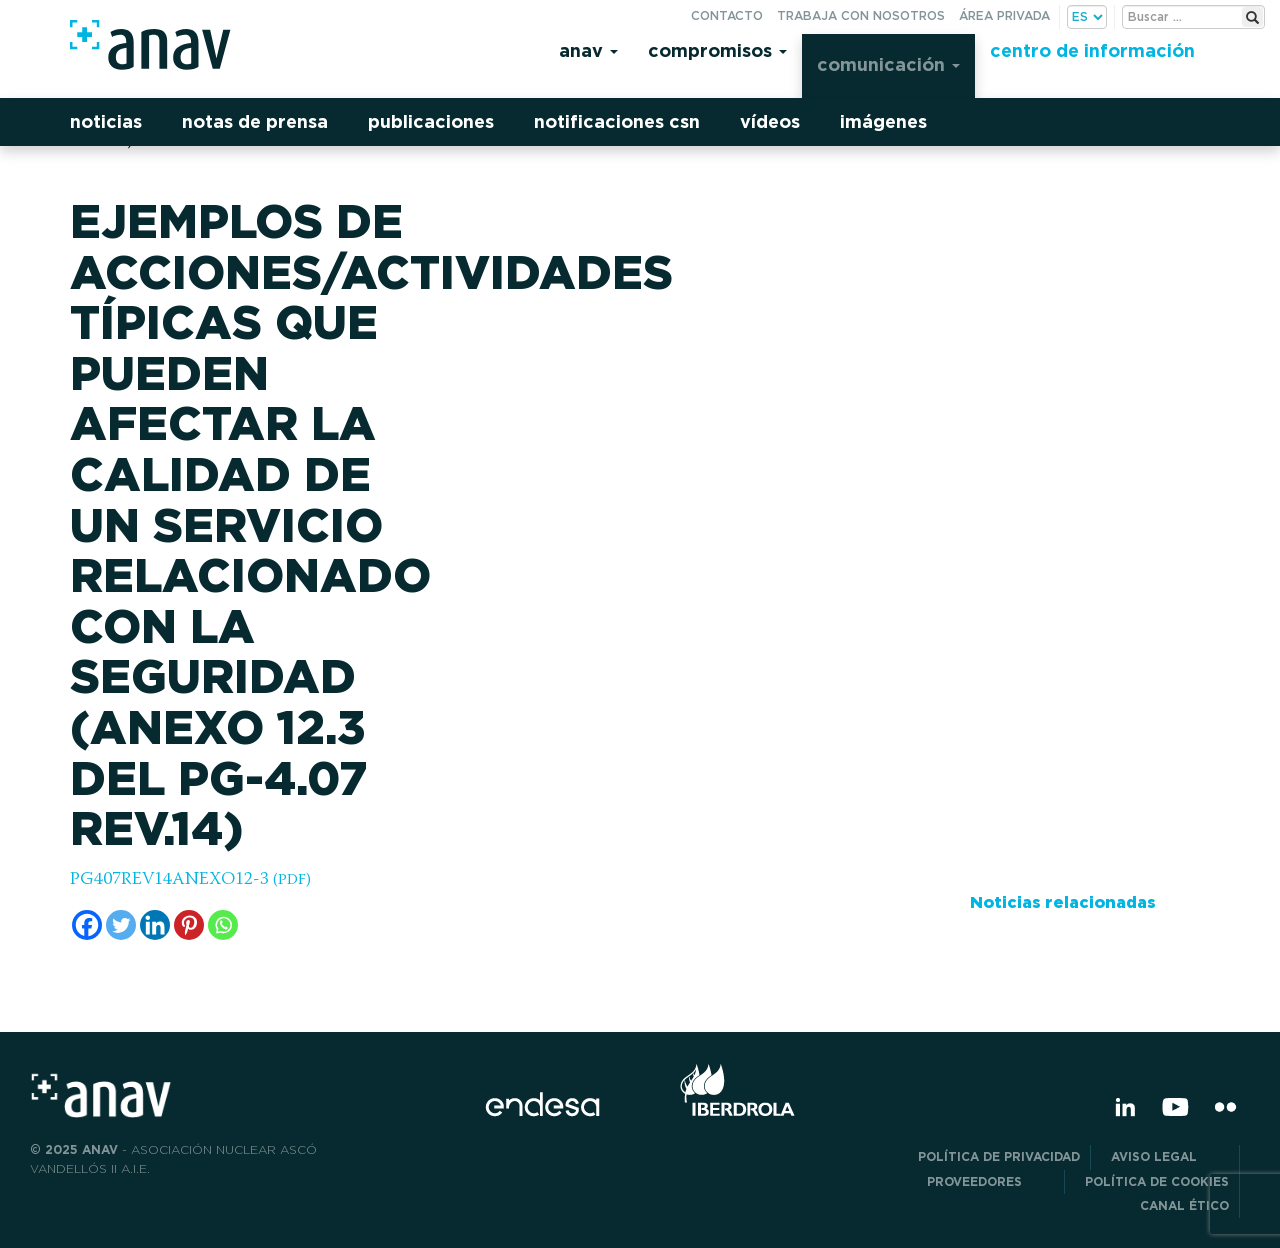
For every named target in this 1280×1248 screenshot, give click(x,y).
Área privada (1004, 15)
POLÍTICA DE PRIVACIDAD (999, 1156)
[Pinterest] (189, 925)
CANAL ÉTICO (1184, 1205)
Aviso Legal (1170, 1156)
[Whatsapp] (223, 925)
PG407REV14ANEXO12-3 (190, 880)
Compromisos (717, 50)
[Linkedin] (155, 925)
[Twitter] (121, 925)
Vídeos (770, 121)
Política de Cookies (1157, 1181)
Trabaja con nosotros (861, 15)
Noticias (106, 121)
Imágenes (883, 121)
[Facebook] (87, 925)
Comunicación (888, 64)
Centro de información (1092, 50)
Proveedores (990, 1181)
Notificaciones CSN (617, 121)
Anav (588, 50)
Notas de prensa (255, 121)
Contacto (727, 15)
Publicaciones (431, 121)
